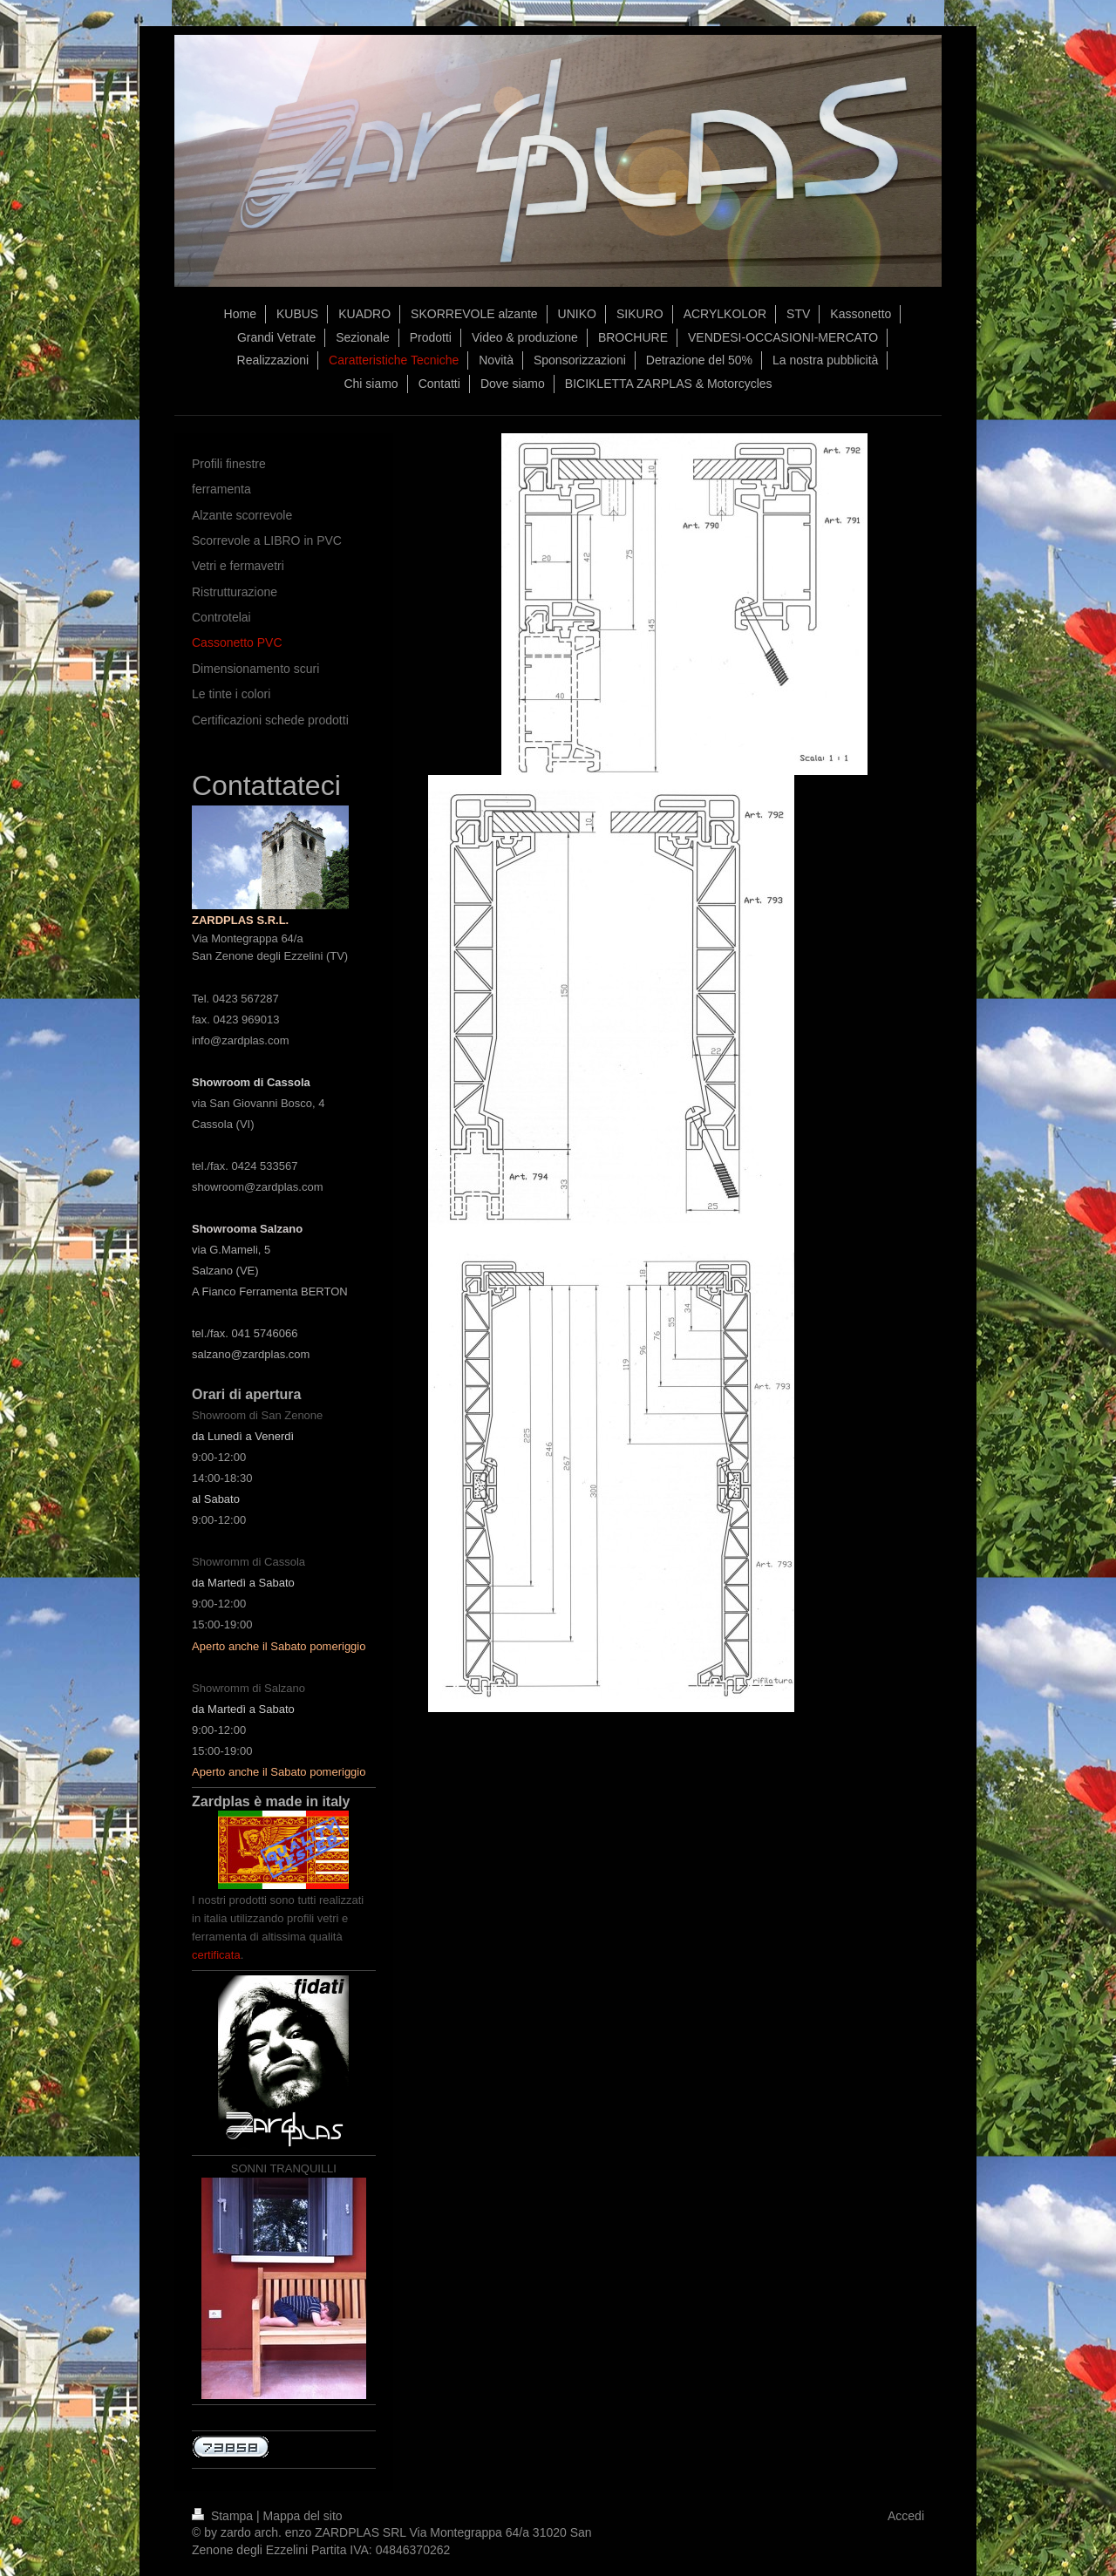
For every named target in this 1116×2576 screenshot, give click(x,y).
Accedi (906, 2516)
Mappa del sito (303, 2516)
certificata (216, 1954)
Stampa (224, 2516)
